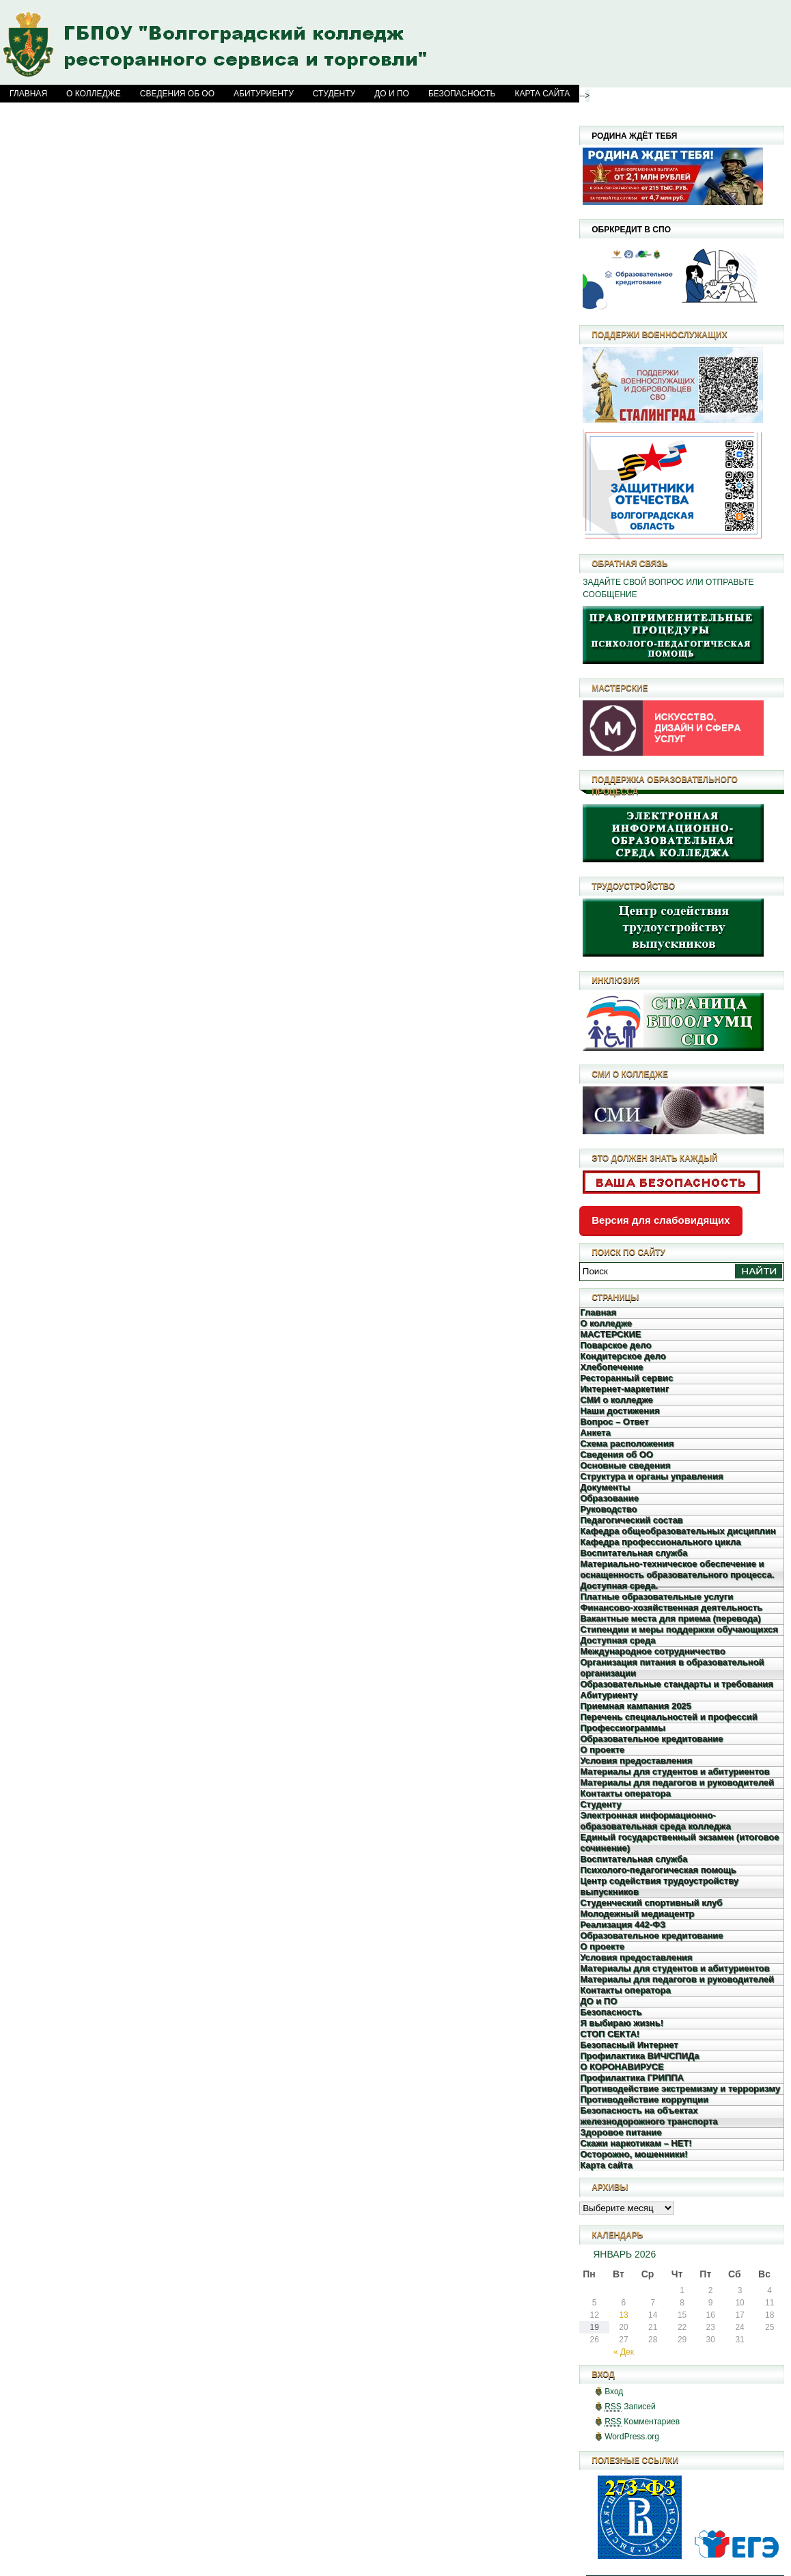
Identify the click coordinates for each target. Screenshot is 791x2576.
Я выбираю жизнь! (621, 2023)
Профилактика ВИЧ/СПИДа (639, 2056)
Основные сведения (625, 1465)
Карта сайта (542, 93)
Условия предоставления (636, 1760)
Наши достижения (619, 1411)
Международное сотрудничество (652, 1651)
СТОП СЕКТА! (609, 2034)
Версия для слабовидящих (661, 1220)
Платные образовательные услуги (656, 1596)
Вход (614, 2391)
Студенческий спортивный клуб (651, 1902)
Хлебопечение (611, 1367)
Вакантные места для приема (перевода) (670, 1618)
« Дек (623, 2352)
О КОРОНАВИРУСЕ (622, 2066)
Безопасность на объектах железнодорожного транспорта (648, 2115)
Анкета (595, 1432)
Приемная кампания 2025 (635, 1706)
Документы (605, 1487)
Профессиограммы (622, 1728)
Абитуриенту (264, 93)
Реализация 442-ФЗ (622, 1924)
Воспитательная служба (633, 1553)
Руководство (608, 1509)
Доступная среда (617, 1640)
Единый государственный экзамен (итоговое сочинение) (679, 1842)
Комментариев (642, 2422)
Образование (609, 1498)
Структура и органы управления (651, 1476)
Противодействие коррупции (644, 2099)
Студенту (334, 93)
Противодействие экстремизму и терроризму (680, 2088)
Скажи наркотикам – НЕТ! (635, 2143)
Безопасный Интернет (629, 2045)
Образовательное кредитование (651, 1739)
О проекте (602, 1749)
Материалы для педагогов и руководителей (677, 1782)
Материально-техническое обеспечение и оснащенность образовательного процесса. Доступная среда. (677, 1575)
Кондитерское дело (622, 1356)
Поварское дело (615, 1345)
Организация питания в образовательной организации (672, 1667)
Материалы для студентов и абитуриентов (674, 1771)
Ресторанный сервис (626, 1378)
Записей (630, 2407)
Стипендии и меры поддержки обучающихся (679, 1629)
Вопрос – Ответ (614, 1421)
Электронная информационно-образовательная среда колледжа (655, 1820)
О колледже (93, 93)
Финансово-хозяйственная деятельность (671, 1607)
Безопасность (462, 93)
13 (623, 2315)
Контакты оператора (625, 1793)
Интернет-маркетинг (624, 1389)
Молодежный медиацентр (637, 1913)
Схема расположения (627, 1443)
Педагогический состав (631, 1520)
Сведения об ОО (177, 93)
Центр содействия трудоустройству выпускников (659, 1886)
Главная (28, 93)
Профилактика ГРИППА (632, 2077)
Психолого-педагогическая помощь (658, 1870)
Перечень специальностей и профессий (669, 1717)
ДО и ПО (391, 93)
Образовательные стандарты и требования (676, 1684)
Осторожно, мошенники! (633, 2154)
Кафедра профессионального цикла (660, 1542)
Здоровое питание (620, 2132)
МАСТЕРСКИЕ (610, 1334)
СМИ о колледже (616, 1400)
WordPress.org (632, 2436)
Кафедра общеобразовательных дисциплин (677, 1531)
